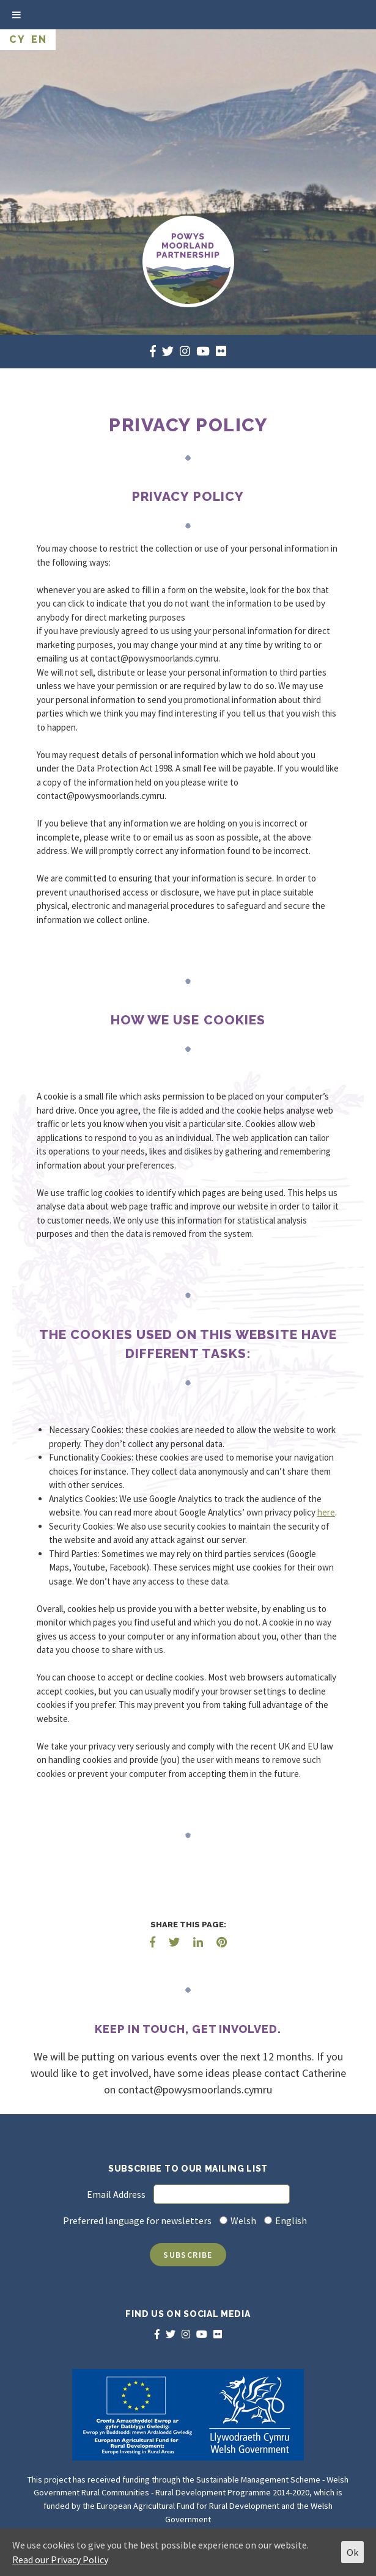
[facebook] (153, 351)
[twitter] (168, 351)
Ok (352, 2552)
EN (38, 39)
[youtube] (203, 351)
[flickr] (221, 351)
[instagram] (185, 351)
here (326, 1512)
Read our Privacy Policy (60, 2559)
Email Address (116, 2194)
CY (17, 39)
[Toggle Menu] (16, 14)
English (291, 2220)
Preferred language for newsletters (137, 2220)
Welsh (243, 2220)
